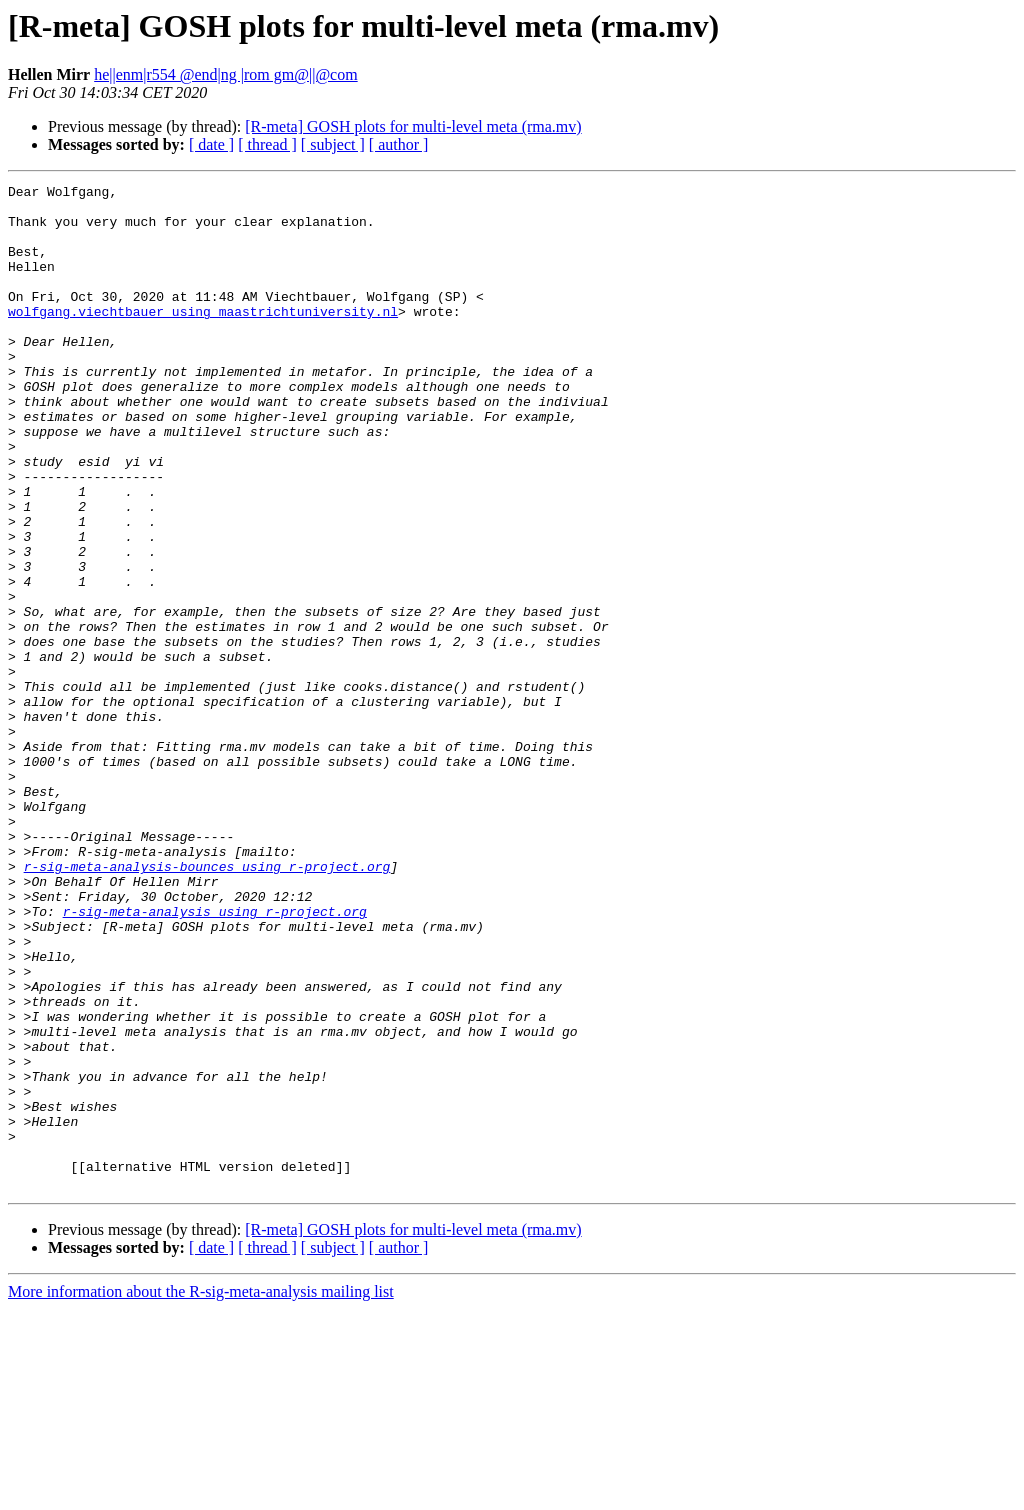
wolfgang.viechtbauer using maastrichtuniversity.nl (203, 338)
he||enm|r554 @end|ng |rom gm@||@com (225, 74)
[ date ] (211, 144)
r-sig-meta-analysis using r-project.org (215, 1058)
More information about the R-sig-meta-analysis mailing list (201, 1492)
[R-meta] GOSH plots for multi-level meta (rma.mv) (413, 126)
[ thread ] (267, 144)
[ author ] (399, 144)
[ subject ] (333, 144)
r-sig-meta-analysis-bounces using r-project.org (207, 1004)
